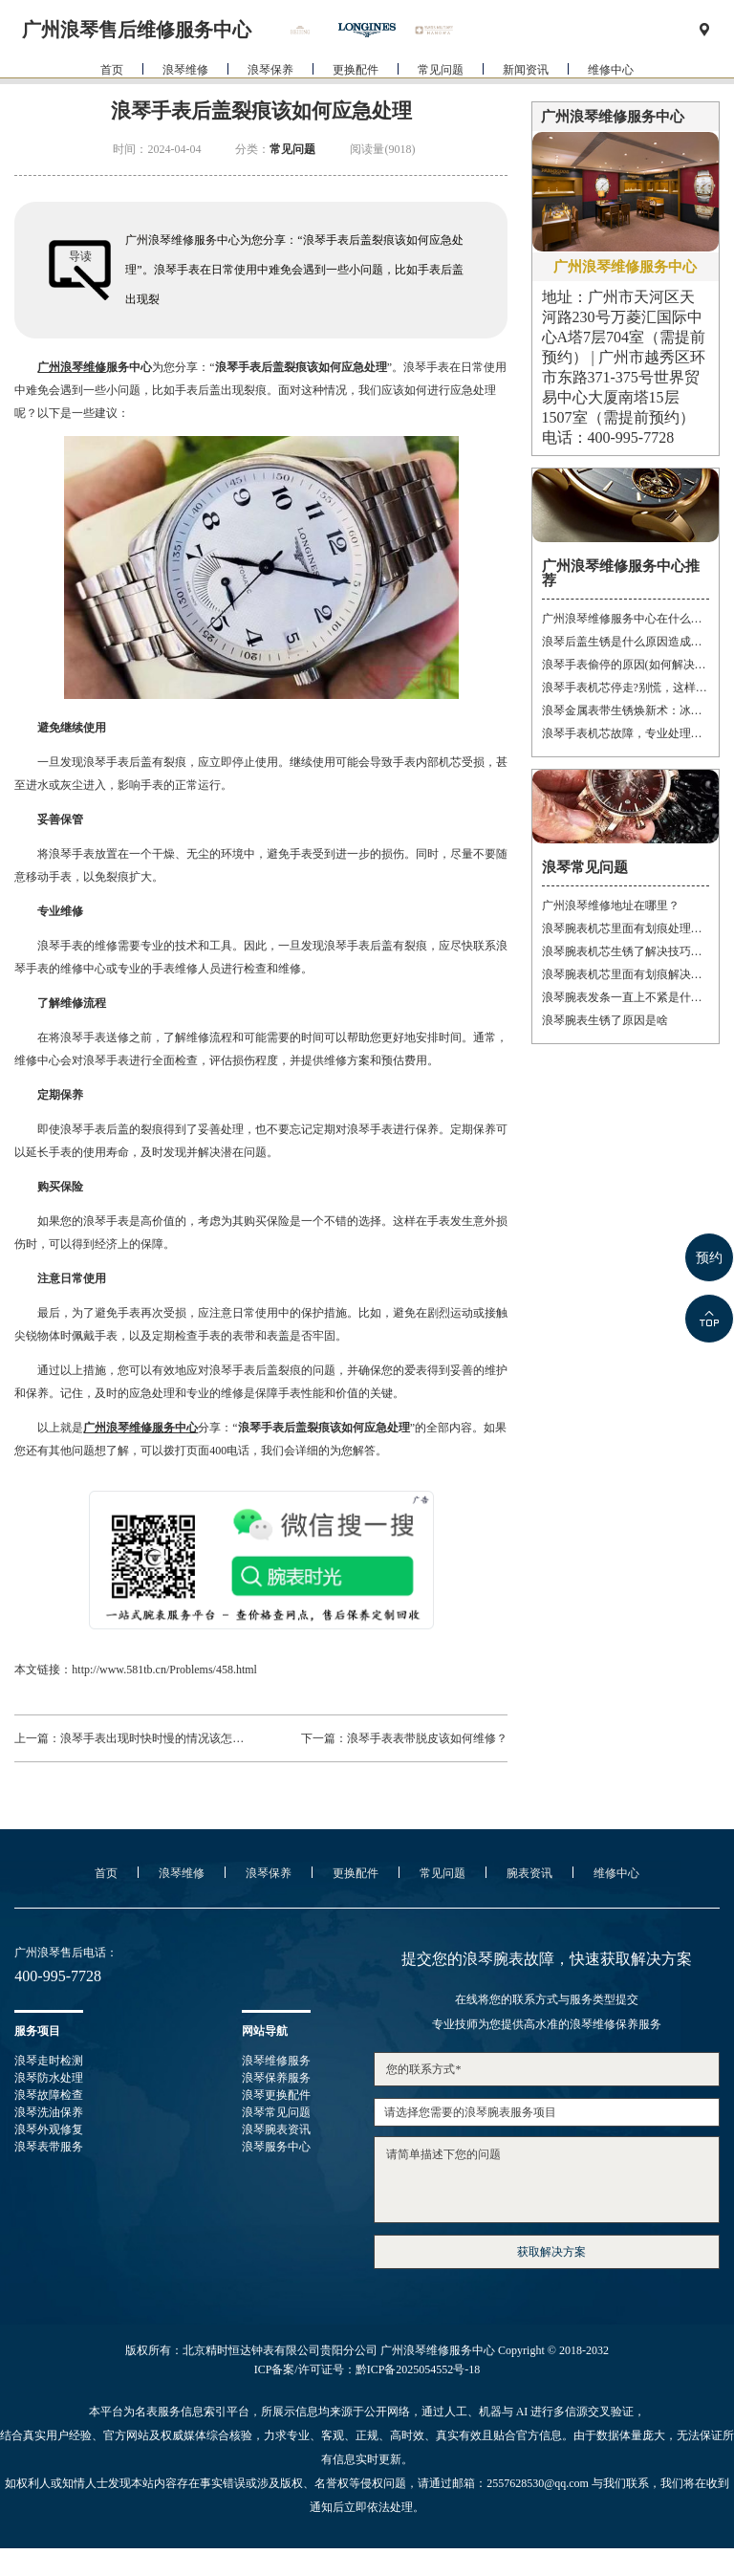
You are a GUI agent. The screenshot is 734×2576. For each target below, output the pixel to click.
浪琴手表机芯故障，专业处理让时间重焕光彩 (625, 733)
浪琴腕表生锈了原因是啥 (605, 1020)
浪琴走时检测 (48, 2060)
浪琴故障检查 (48, 2095)
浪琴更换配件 (276, 2095)
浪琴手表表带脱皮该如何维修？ (427, 1738)
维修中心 (611, 104)
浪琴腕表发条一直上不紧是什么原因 (625, 997)
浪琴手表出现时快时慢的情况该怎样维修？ (169, 1738)
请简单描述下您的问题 (546, 2179)
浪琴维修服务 (276, 2060)
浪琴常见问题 (276, 2112)
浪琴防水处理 (48, 2078)
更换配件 (355, 104)
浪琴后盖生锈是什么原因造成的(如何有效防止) (625, 641)
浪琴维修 (185, 104)
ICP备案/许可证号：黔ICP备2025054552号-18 (367, 2369)
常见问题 (441, 104)
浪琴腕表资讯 (276, 2129)
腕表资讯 (529, 1873)
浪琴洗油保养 (48, 2112)
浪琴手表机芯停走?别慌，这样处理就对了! (625, 687)
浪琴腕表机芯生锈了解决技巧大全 (625, 951)
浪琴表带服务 (48, 2146)
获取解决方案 (551, 2252)
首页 (111, 104)
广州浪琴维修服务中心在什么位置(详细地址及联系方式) (625, 618)
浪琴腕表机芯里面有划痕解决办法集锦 (625, 974)
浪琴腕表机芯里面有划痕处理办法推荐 (625, 928)
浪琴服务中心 (276, 2146)
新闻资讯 (526, 104)
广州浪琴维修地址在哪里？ (611, 905)
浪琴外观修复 (48, 2129)
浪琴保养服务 (276, 2078)
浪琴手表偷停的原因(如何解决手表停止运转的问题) (625, 664)
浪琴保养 (270, 104)
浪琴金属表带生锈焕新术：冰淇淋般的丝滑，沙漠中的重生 (625, 710)
